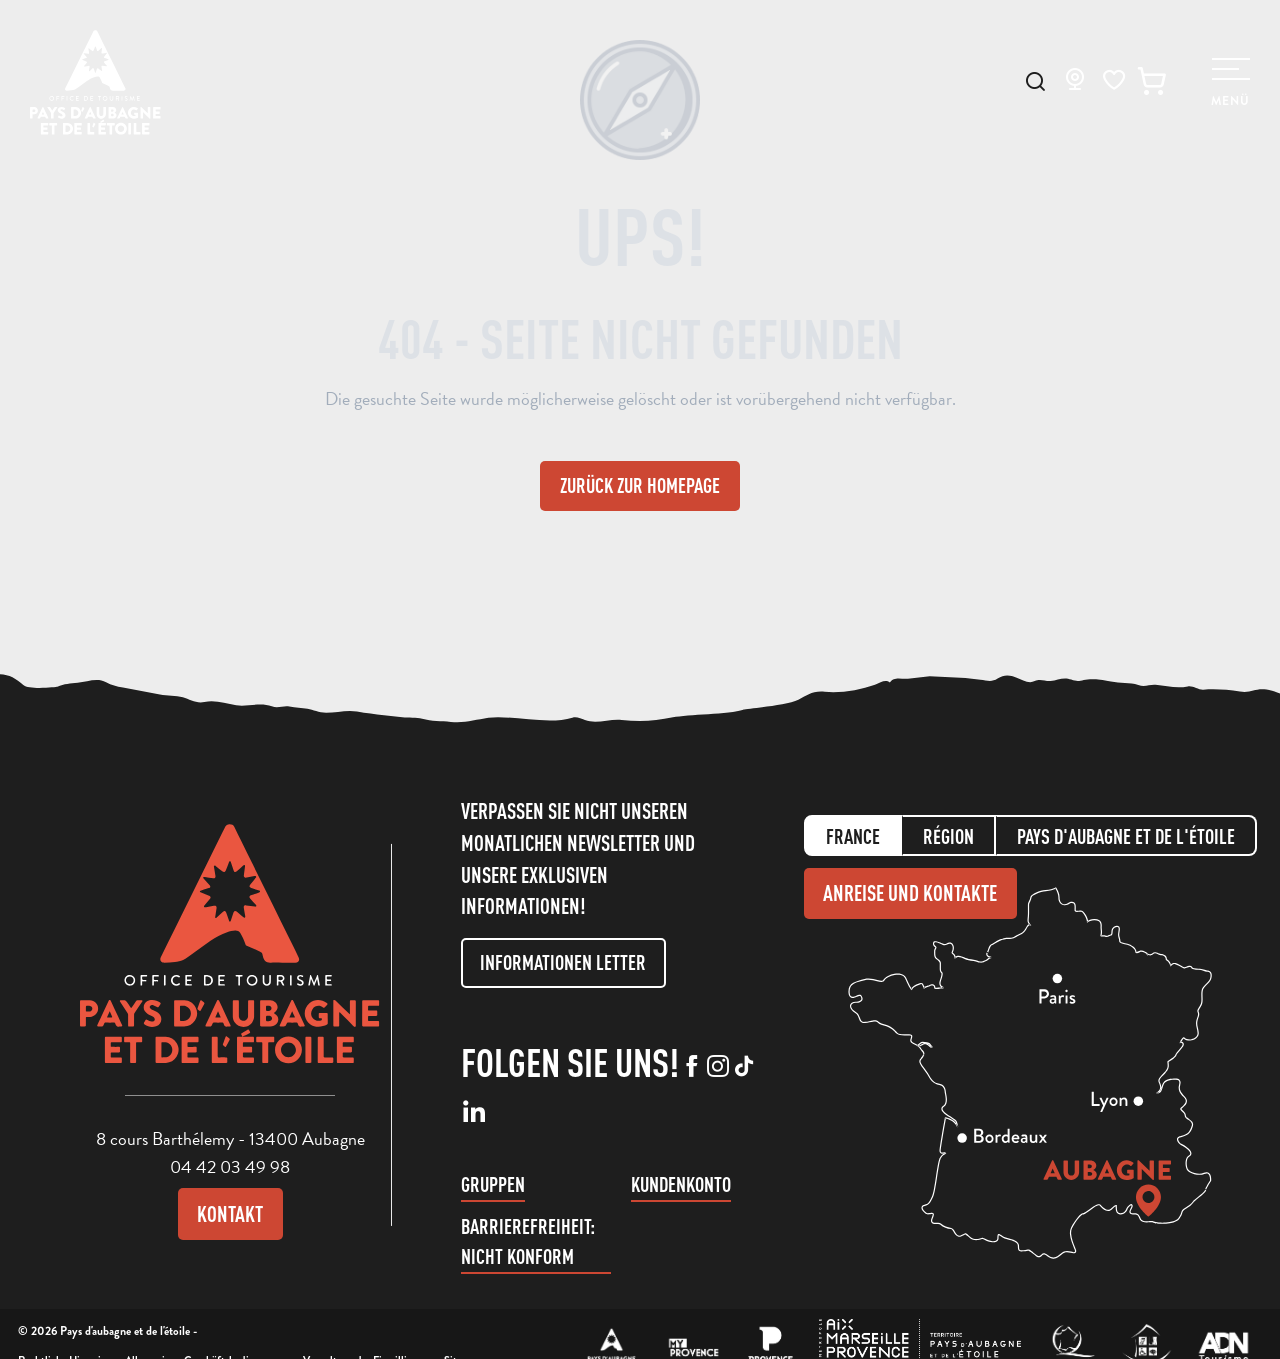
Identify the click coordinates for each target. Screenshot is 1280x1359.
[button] (1035, 81)
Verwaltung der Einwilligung (366, 1332)
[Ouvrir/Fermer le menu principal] (1230, 83)
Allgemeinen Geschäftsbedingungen (206, 1332)
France (853, 823)
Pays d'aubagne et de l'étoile (1126, 823)
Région (948, 823)
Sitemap (463, 1332)
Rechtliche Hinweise (64, 1332)
